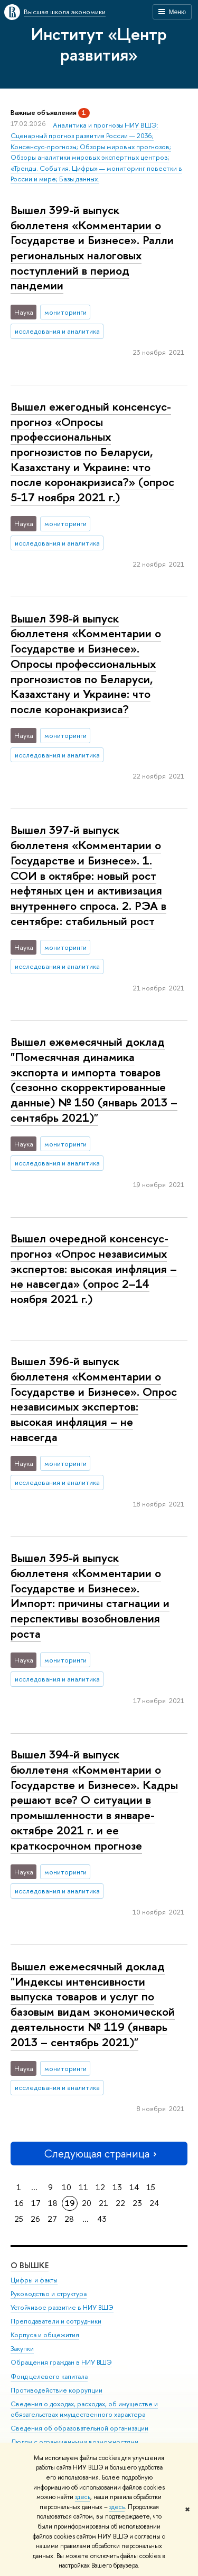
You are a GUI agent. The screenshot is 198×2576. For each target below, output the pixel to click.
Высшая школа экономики (65, 11)
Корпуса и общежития (45, 2334)
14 (134, 2187)
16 (19, 2203)
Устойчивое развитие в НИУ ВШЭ (62, 2307)
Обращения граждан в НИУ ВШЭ (61, 2362)
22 (120, 2203)
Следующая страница (99, 2153)
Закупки (22, 2348)
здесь (82, 2497)
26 (35, 2218)
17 (36, 2203)
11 (83, 2187)
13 (117, 2187)
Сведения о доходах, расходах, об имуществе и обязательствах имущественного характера (84, 2409)
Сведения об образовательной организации (79, 2428)
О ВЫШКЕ (30, 2265)
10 (66, 2187)
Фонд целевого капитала (49, 2376)
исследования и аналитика (57, 331)
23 (137, 2203)
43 (102, 2218)
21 (103, 2203)
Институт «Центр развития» (99, 44)
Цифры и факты (34, 2280)
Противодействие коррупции (56, 2390)
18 (53, 2203)
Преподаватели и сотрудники (56, 2321)
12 (100, 2187)
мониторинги (65, 312)
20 (86, 2203)
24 (154, 2203)
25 (18, 2218)
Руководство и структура (49, 2293)
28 (69, 2218)
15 (150, 2187)
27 (52, 2218)
